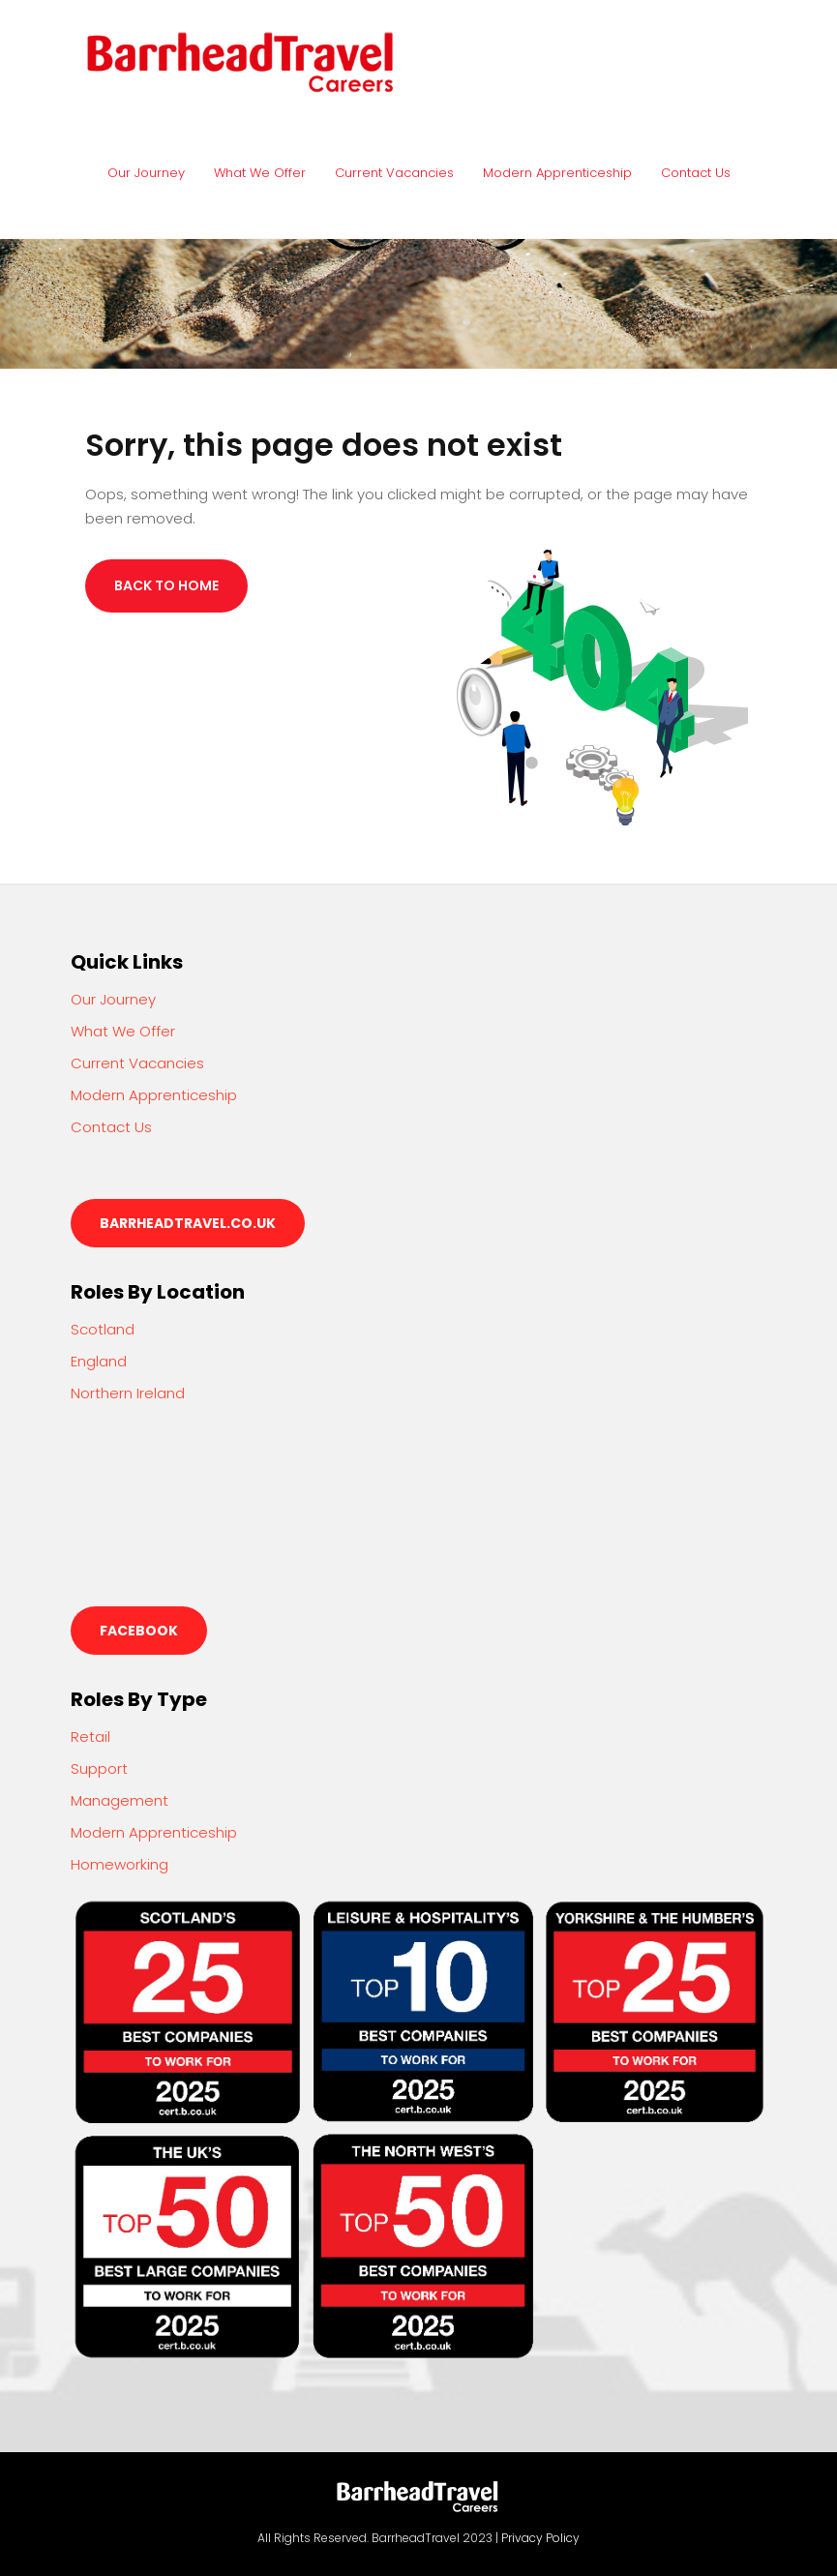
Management (119, 1800)
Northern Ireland (128, 1393)
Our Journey (146, 173)
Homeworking (119, 1864)
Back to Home (166, 585)
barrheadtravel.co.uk (188, 1223)
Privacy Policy (540, 2538)
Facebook (139, 1630)
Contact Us (696, 173)
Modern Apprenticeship (557, 173)
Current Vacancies (394, 173)
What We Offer (260, 173)
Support (99, 1768)
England (99, 1361)
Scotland (103, 1329)
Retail (90, 1736)
